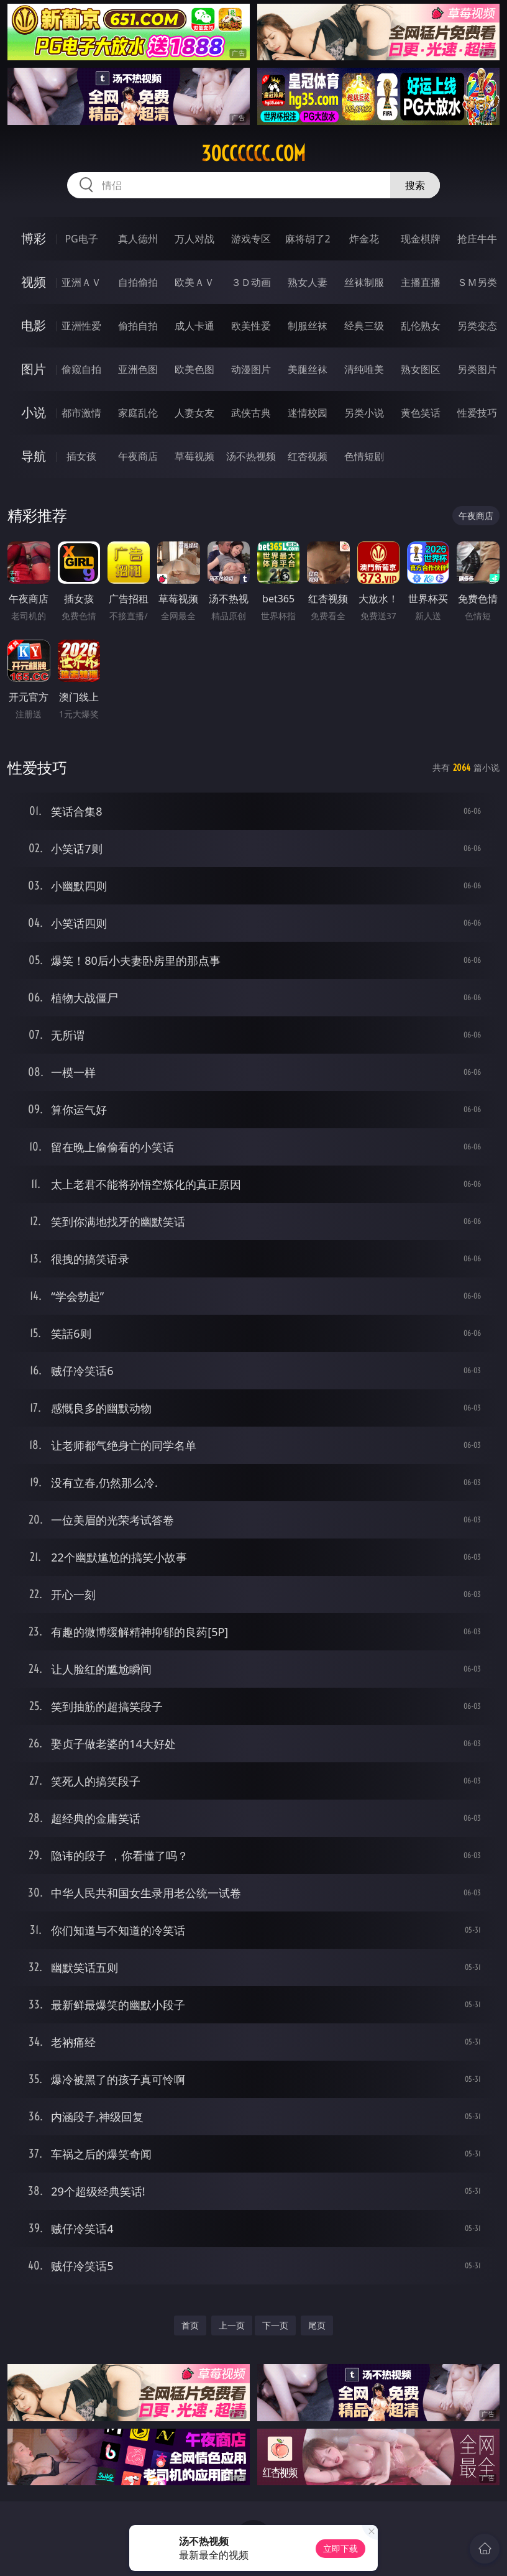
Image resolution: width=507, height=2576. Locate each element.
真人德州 (138, 239)
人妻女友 (194, 413)
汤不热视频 (251, 456)
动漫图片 (251, 369)
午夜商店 (138, 456)
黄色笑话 (421, 413)
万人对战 (194, 239)
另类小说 (364, 413)
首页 (190, 2325)
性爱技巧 (477, 413)
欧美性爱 (251, 326)
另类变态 (477, 326)
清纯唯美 (364, 369)
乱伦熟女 (421, 326)
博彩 (33, 238)
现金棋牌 (421, 239)
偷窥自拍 (81, 369)
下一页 (275, 2325)
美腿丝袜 (307, 369)
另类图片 (477, 369)
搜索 (415, 185)
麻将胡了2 (308, 239)
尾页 (317, 2325)
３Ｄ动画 (251, 282)
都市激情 (81, 413)
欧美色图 (194, 369)
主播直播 (421, 282)
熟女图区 (421, 369)
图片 (33, 369)
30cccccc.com (253, 153)
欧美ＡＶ (194, 282)
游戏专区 (251, 239)
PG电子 (81, 239)
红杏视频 (307, 456)
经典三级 (364, 326)
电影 (33, 325)
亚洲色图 (138, 369)
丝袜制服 (364, 282)
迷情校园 (307, 413)
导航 (33, 456)
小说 (33, 412)
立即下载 (340, 2548)
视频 (33, 282)
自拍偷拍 (138, 282)
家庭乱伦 (138, 413)
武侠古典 (251, 413)
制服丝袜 (307, 326)
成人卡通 (194, 326)
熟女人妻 (307, 282)
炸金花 (364, 239)
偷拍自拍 (138, 326)
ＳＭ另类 (477, 282)
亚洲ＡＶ (81, 282)
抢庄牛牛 (477, 239)
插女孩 (81, 456)
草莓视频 (194, 456)
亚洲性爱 (81, 326)
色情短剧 (364, 456)
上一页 (232, 2325)
